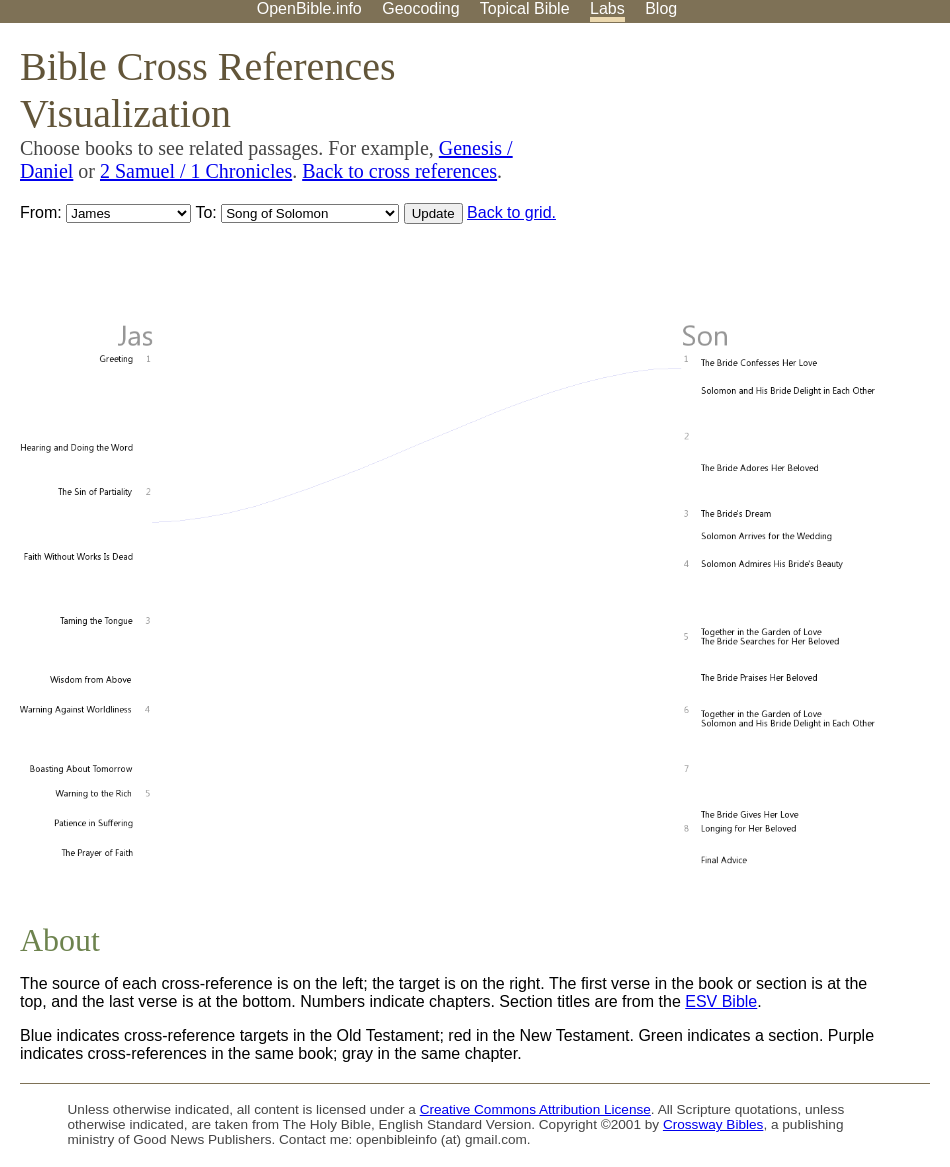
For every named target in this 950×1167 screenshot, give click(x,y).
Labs (607, 8)
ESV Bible (721, 1001)
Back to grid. (511, 212)
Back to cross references (399, 171)
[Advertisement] (748, 179)
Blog (661, 8)
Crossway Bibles (713, 1124)
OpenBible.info (309, 8)
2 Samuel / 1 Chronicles (196, 171)
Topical (525, 8)
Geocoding (420, 8)
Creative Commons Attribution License (535, 1109)
